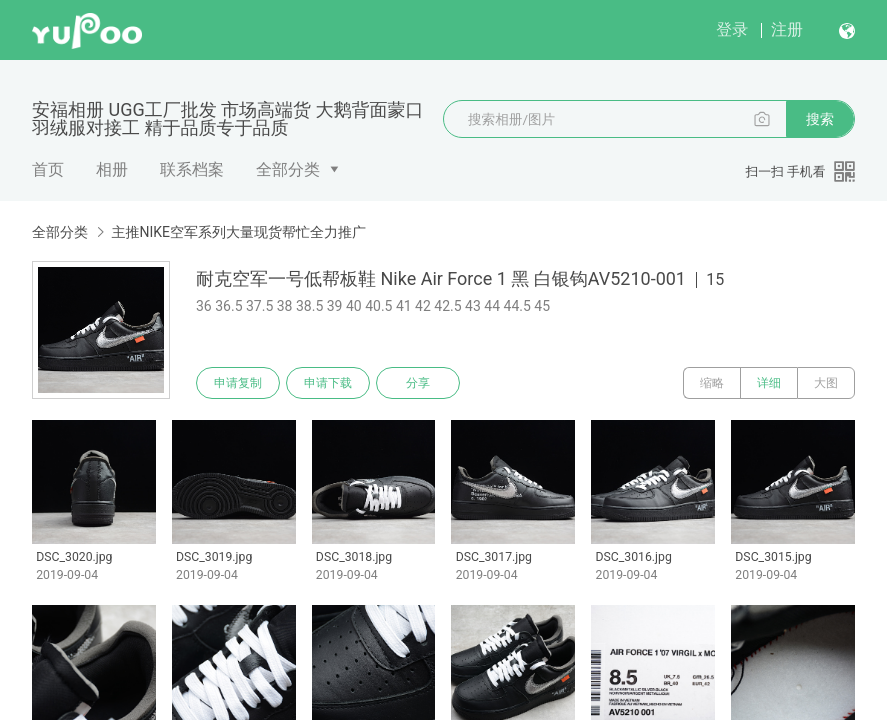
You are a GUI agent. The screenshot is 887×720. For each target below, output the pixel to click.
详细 (769, 383)
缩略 (712, 383)
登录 (732, 29)
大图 (826, 383)
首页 (48, 169)
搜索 (820, 119)
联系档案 (192, 169)
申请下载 (328, 383)
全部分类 (288, 169)
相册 (112, 169)
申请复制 (238, 383)
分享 (418, 383)
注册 (787, 29)
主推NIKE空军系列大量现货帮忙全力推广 (238, 232)
